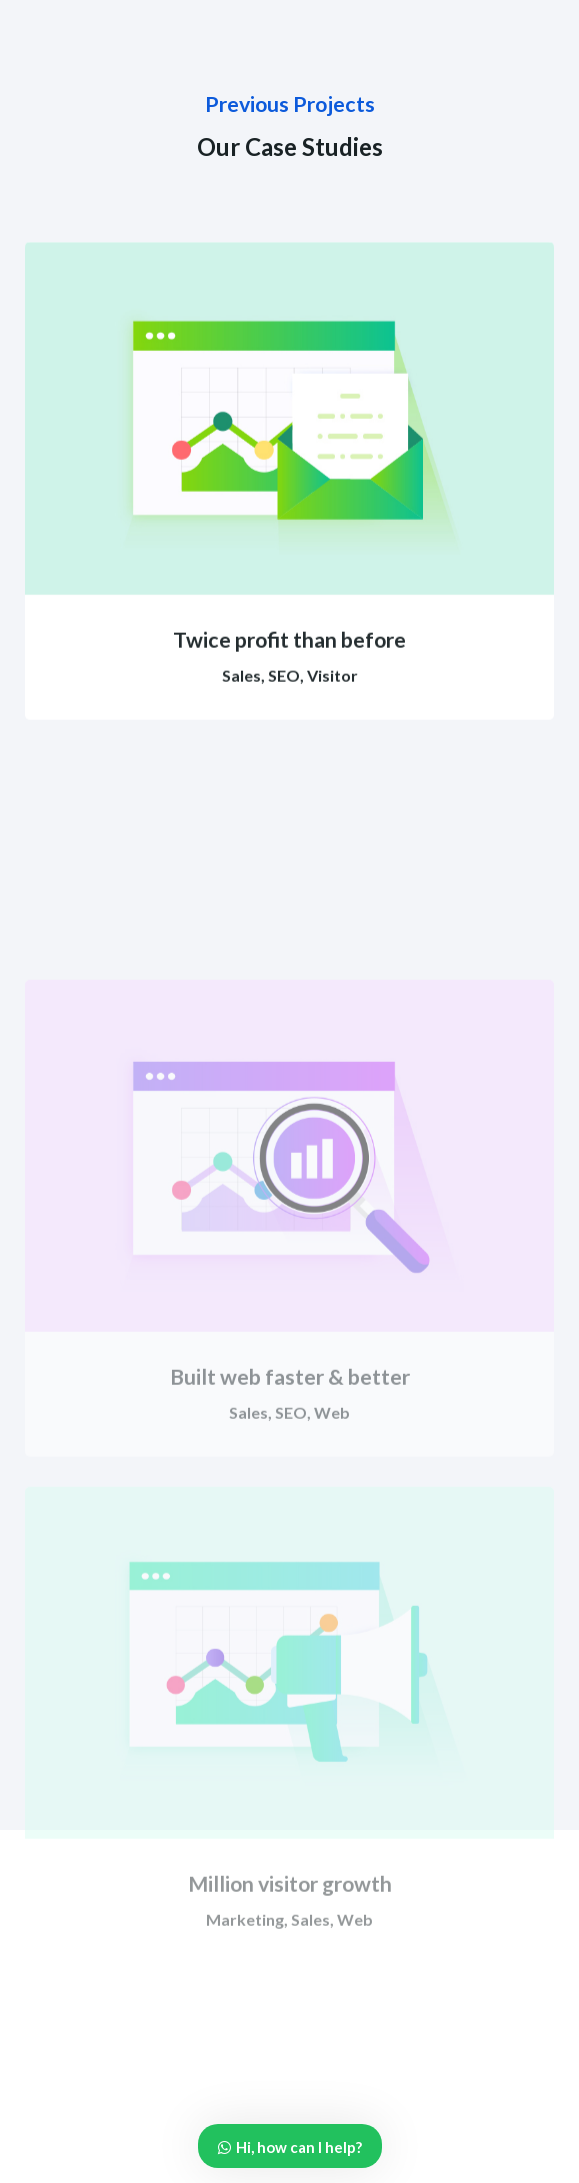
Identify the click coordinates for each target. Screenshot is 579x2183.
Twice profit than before (289, 667)
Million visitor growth (290, 2002)
